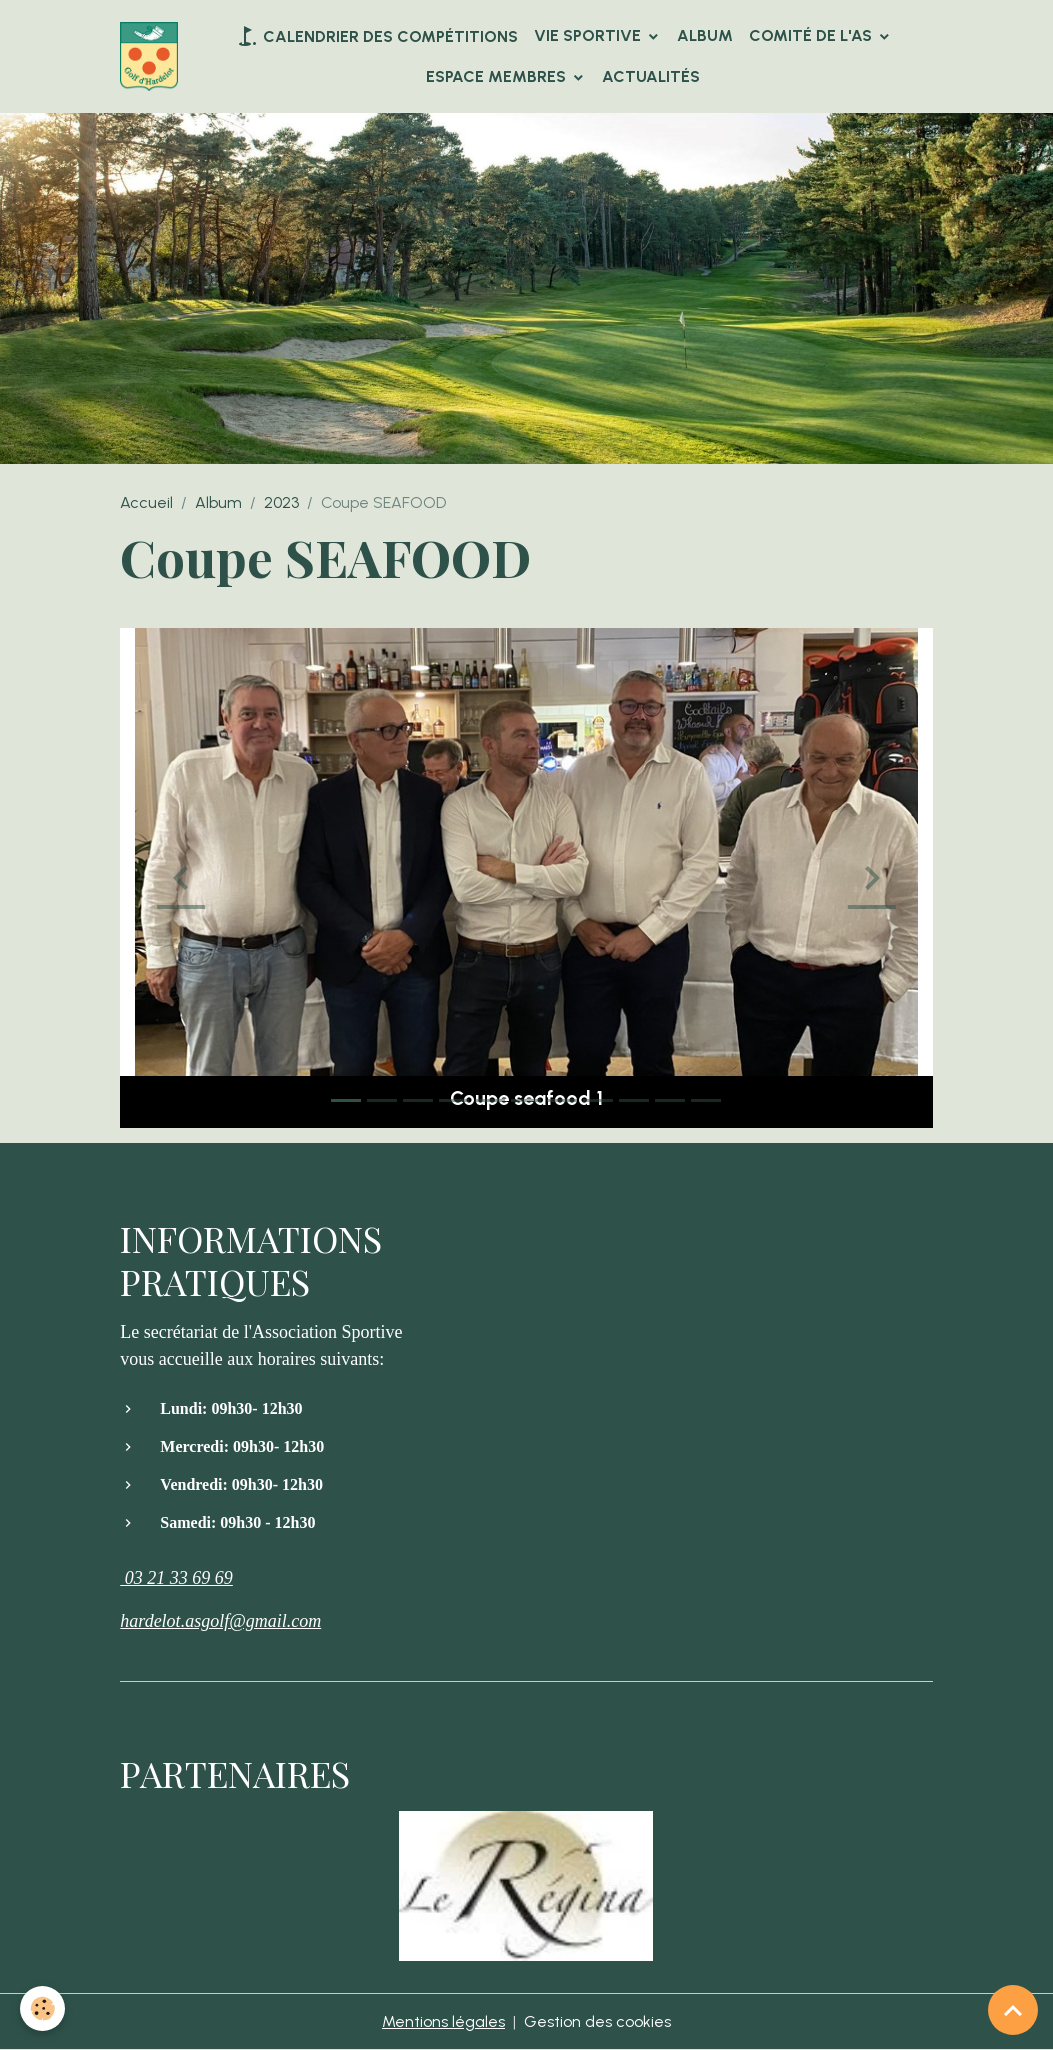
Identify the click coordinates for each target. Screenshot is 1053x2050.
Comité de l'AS (812, 35)
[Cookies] (42, 2008)
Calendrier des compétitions (376, 36)
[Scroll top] (1013, 2010)
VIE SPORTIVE (589, 35)
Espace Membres (498, 76)
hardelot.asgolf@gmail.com (220, 1621)
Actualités (651, 76)
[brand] (149, 56)
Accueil (146, 502)
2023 (281, 502)
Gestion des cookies (597, 2021)
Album (705, 35)
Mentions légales (443, 2021)
